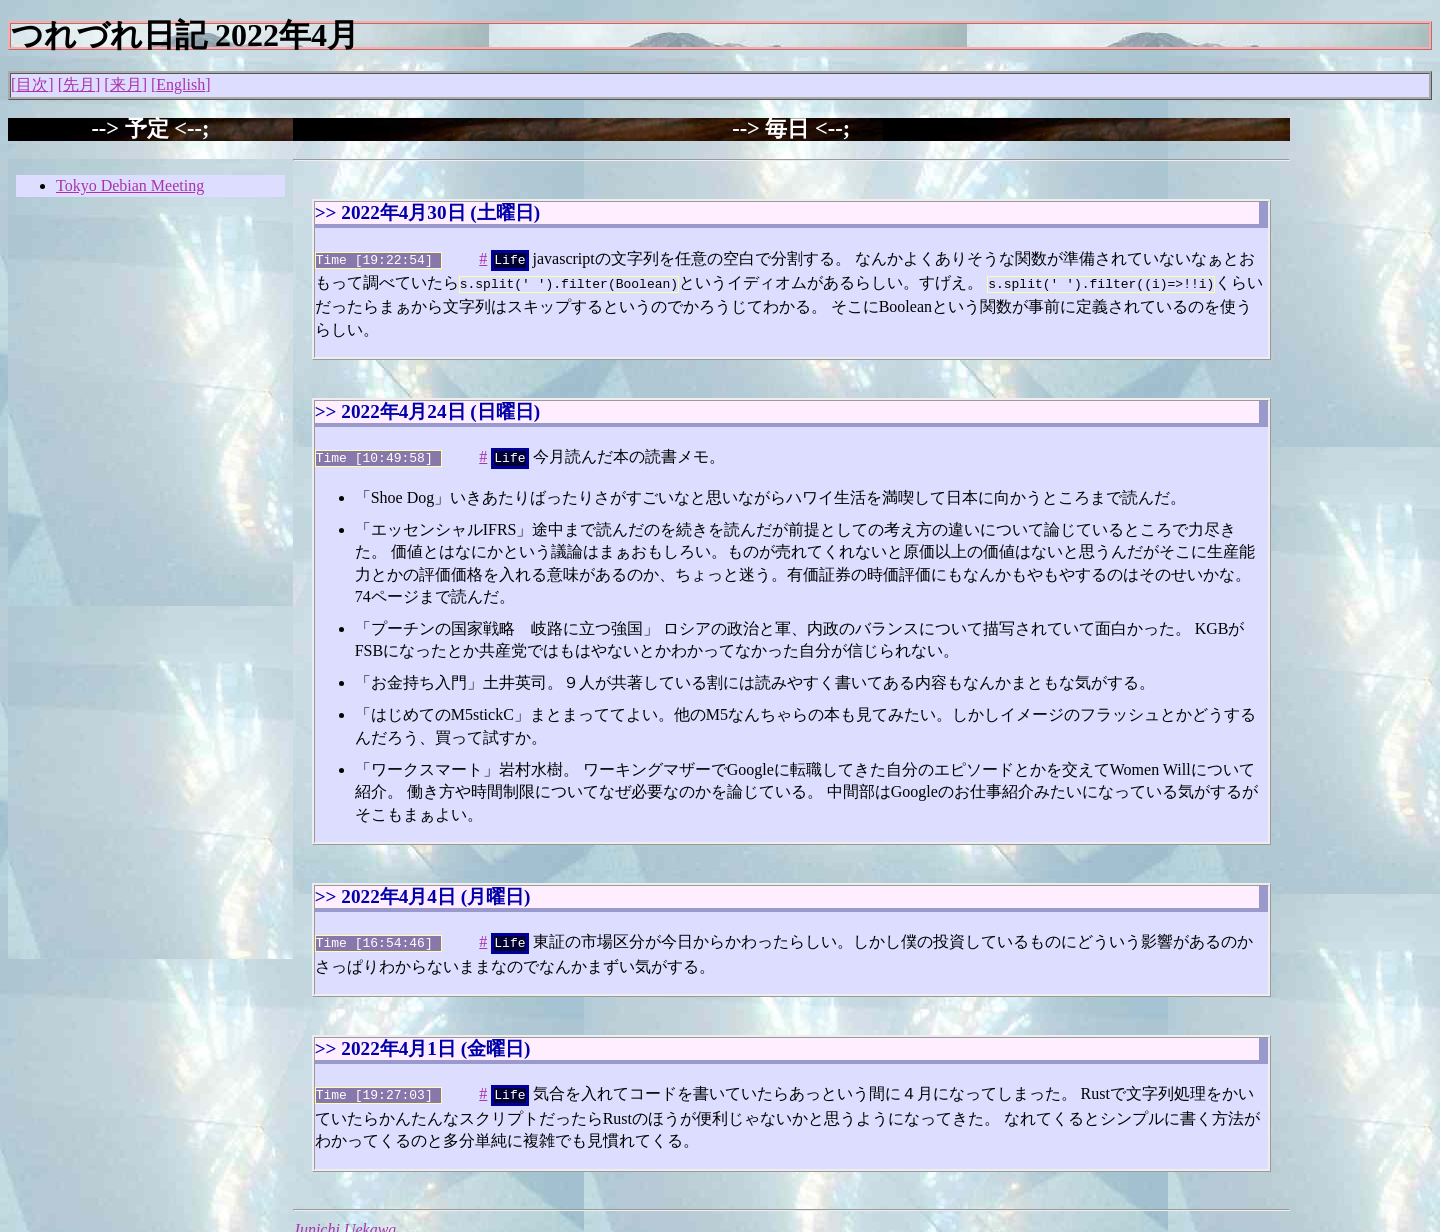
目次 (32, 84)
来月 (126, 84)
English (180, 84)
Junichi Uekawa (345, 1219)
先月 (79, 84)
